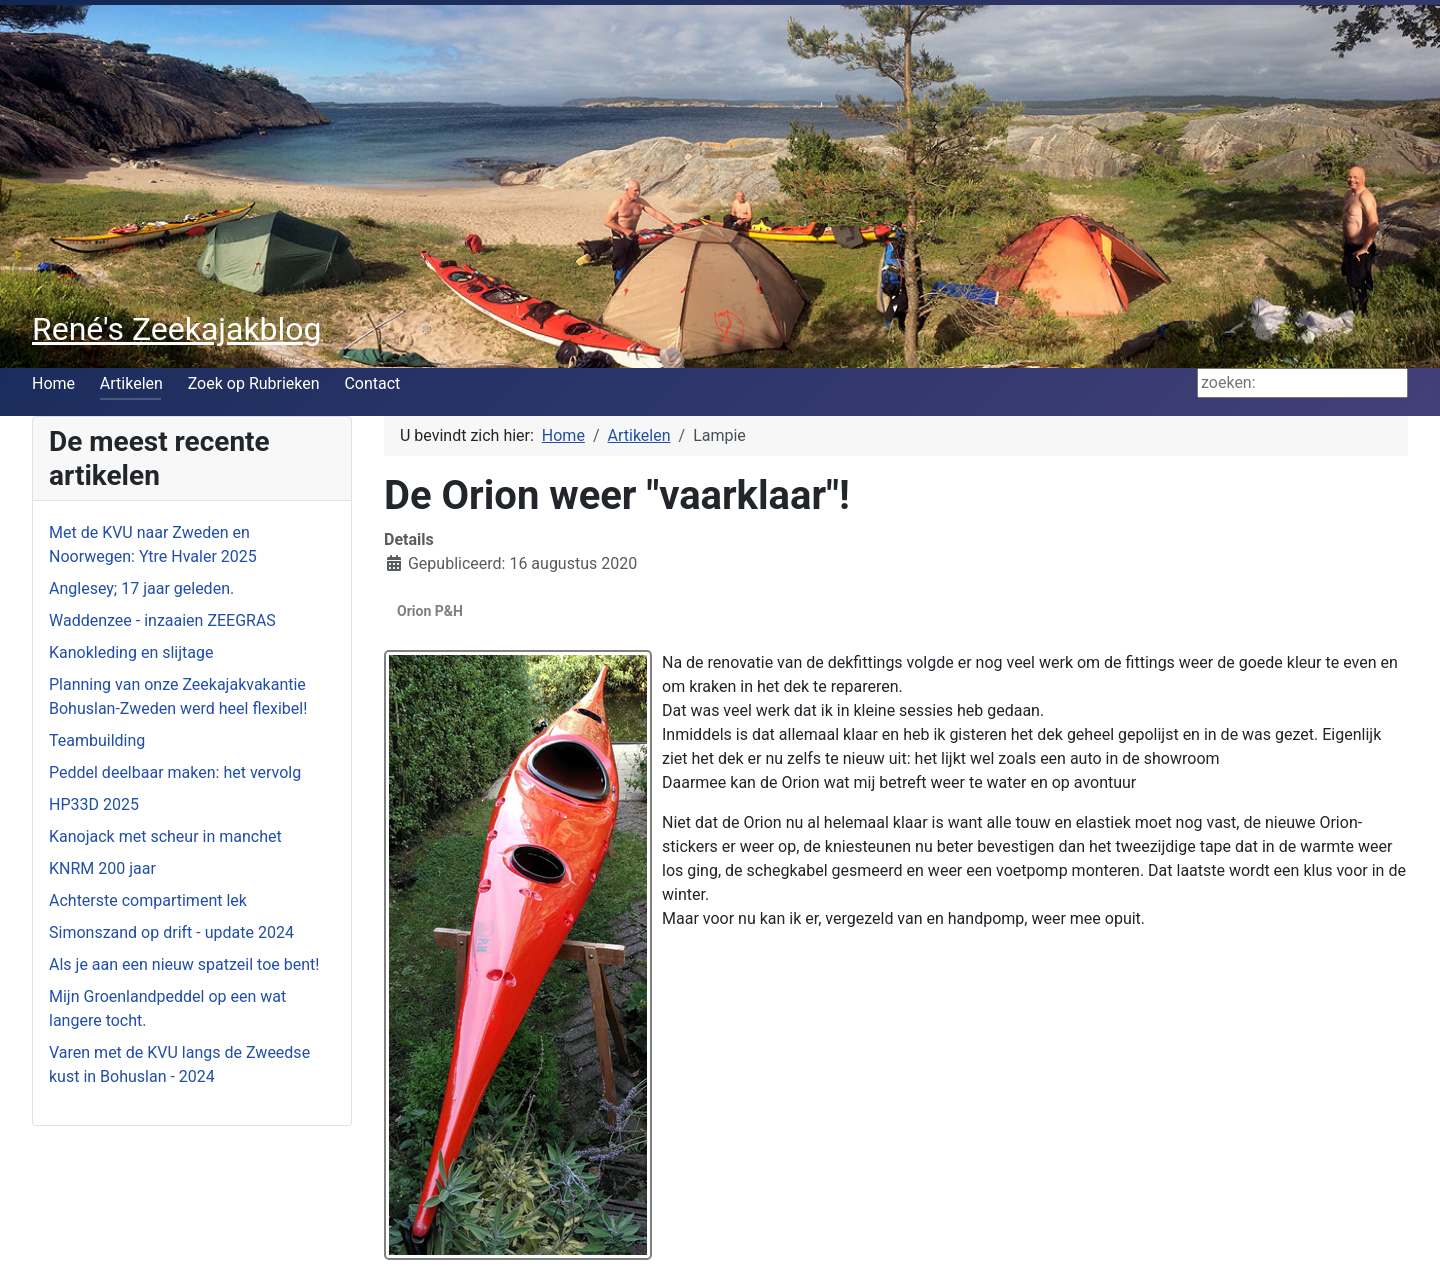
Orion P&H (430, 611)
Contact (372, 383)
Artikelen (131, 383)
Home (53, 383)
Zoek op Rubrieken (254, 383)
